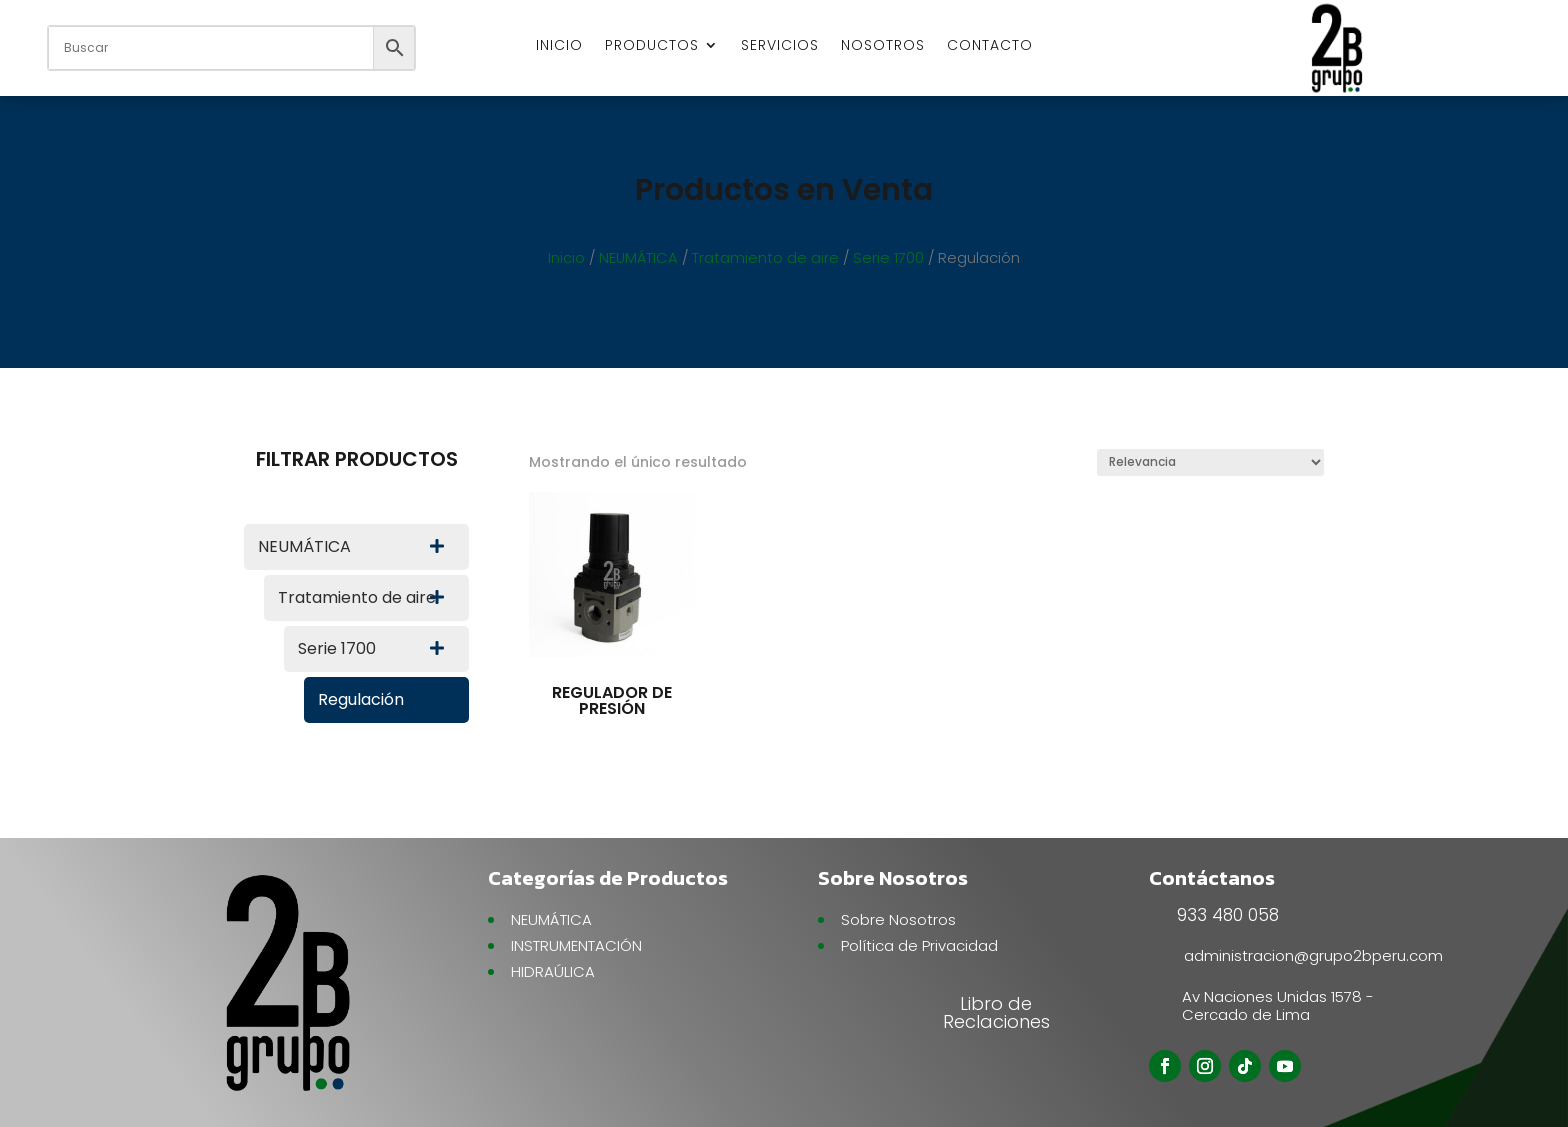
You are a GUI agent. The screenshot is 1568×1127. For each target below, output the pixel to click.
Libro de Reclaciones (996, 1012)
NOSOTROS (883, 46)
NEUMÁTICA (638, 258)
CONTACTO (990, 46)
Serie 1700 (888, 258)
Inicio (566, 258)
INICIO (559, 46)
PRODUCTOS (652, 46)
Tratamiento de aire (765, 258)
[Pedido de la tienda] (1210, 462)
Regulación (361, 699)
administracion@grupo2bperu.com (1313, 955)
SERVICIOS (780, 46)
